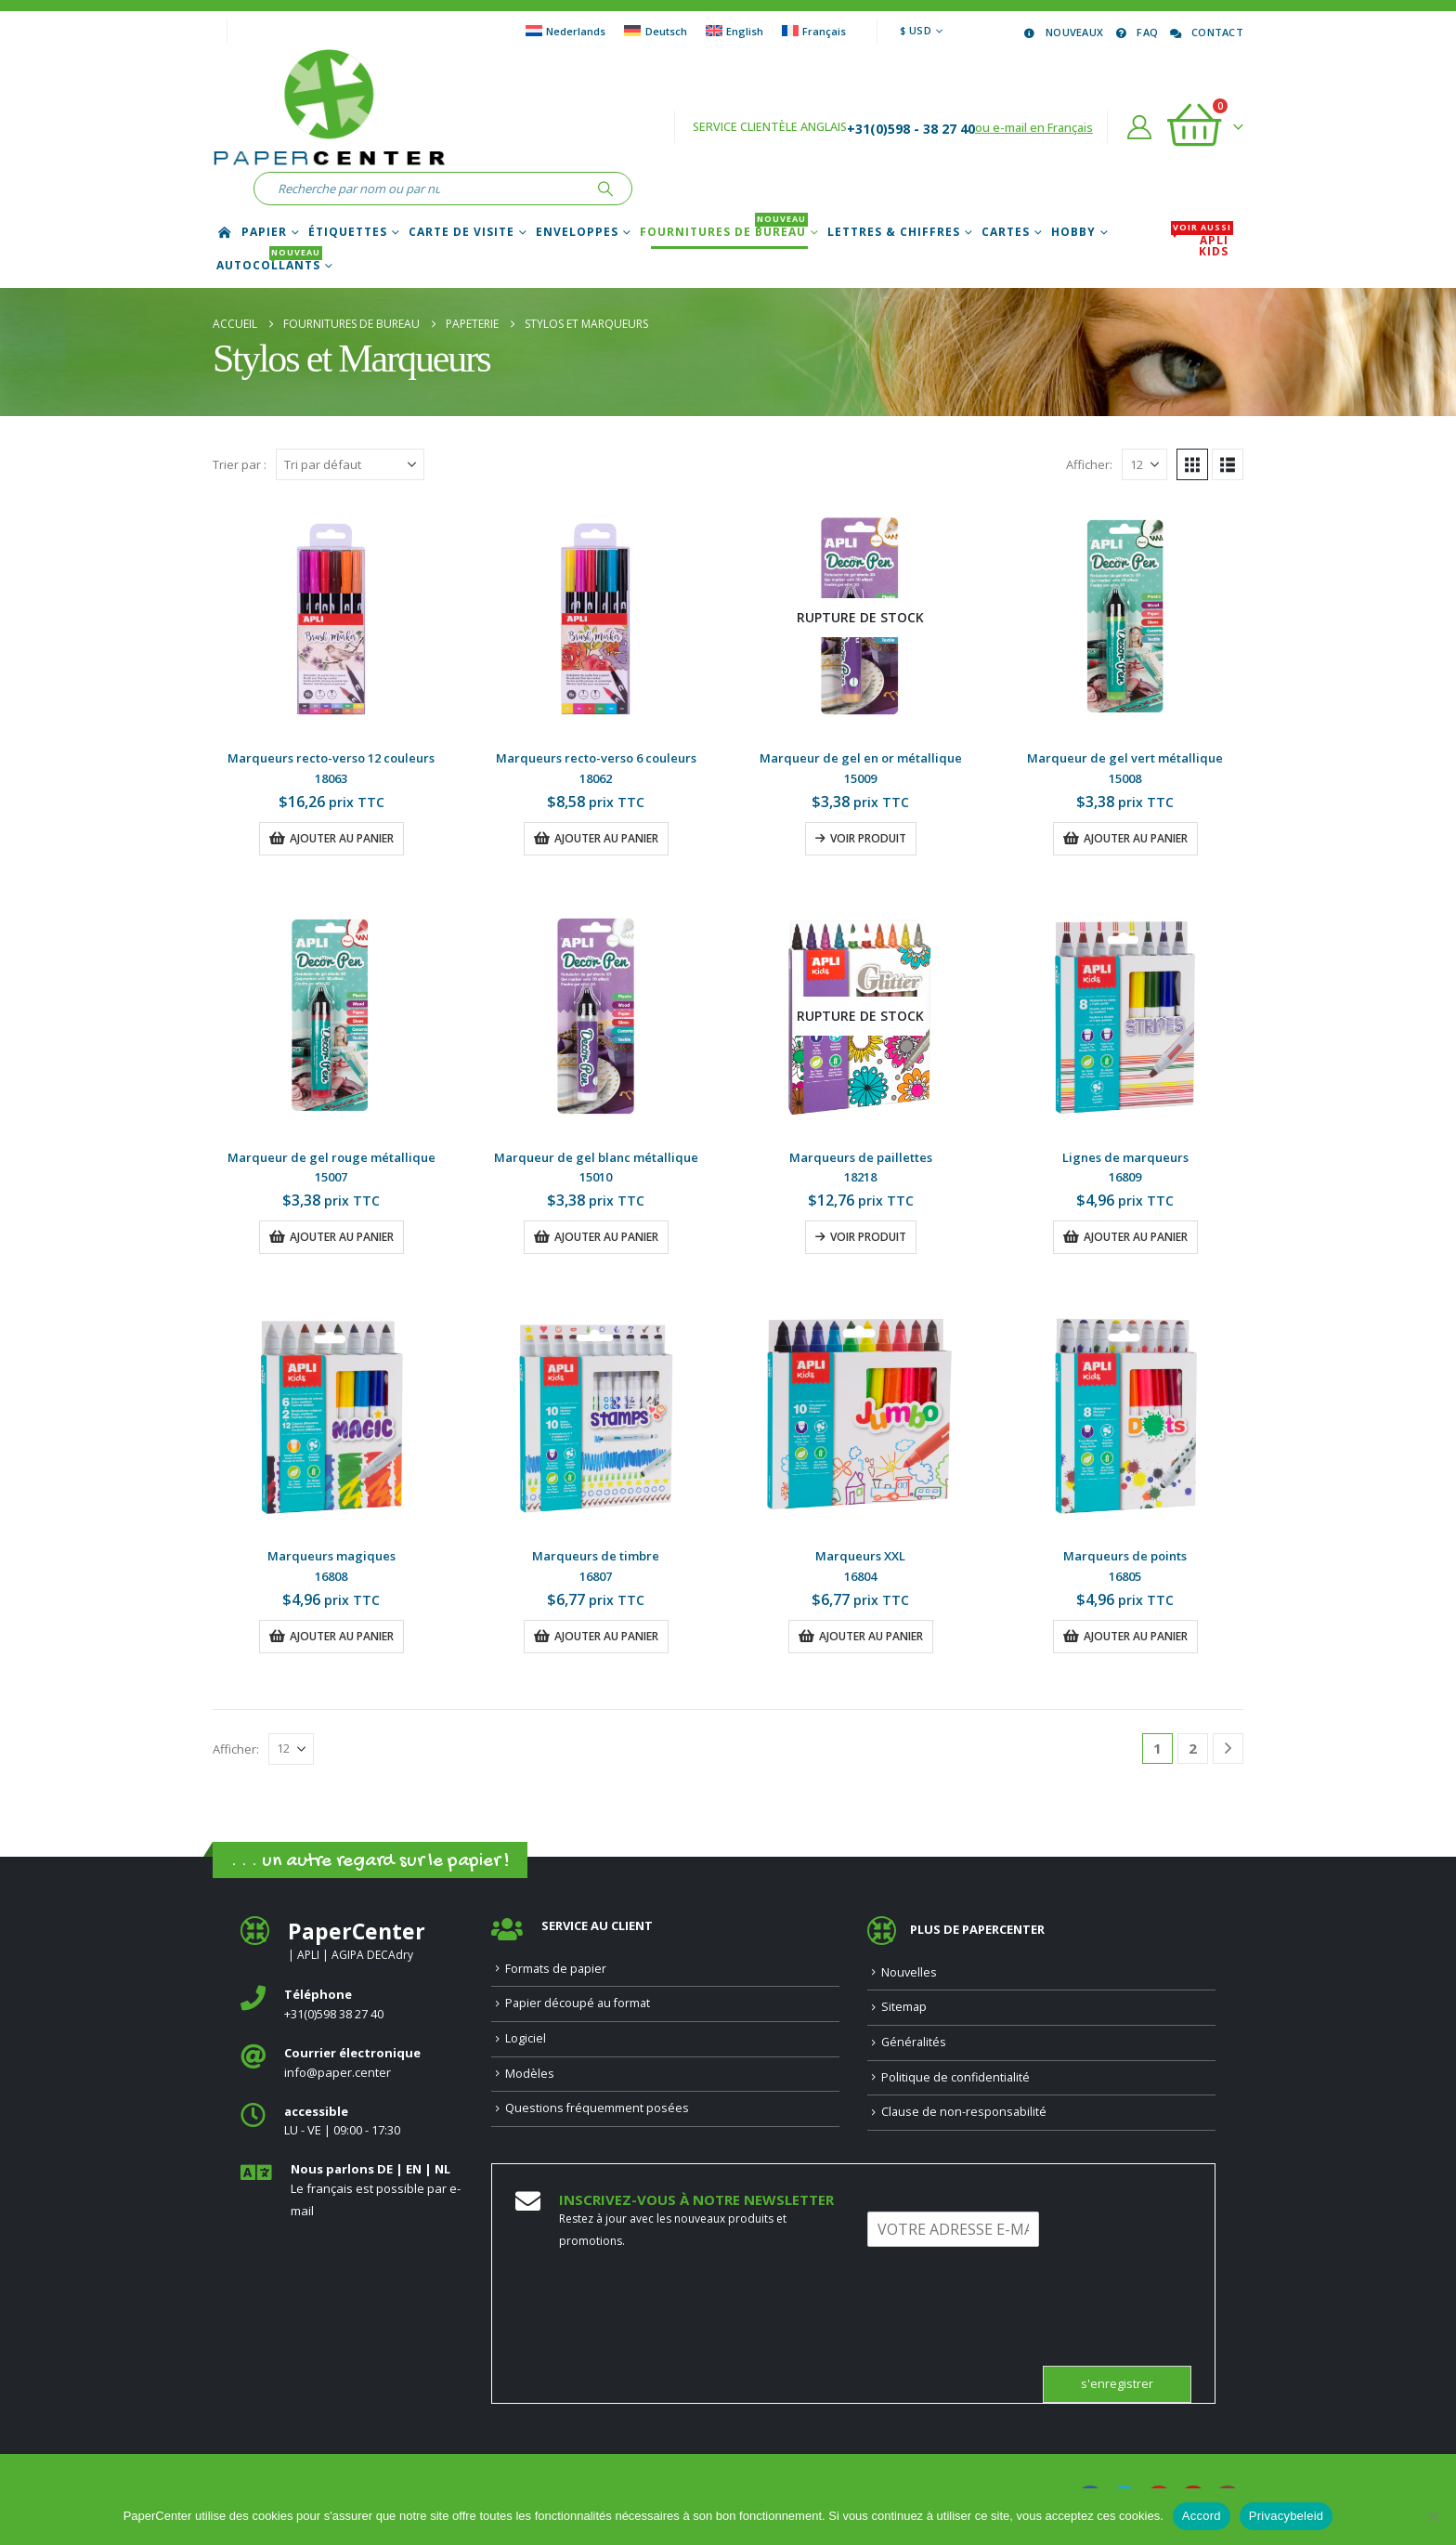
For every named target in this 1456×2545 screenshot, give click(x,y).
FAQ (1135, 32)
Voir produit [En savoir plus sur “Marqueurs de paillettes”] (868, 1237)
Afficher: (1089, 464)
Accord (1201, 2516)
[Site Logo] (329, 110)
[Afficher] (1144, 464)
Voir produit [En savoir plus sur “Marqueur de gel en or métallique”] (868, 838)
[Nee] (1433, 2516)
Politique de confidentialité (955, 2077)
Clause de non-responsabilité (963, 2112)
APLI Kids (1202, 246)
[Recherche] (605, 188)
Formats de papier (555, 1969)
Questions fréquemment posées (597, 2108)
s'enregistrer (1117, 2384)
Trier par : (239, 464)
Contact (1205, 32)
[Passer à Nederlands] (565, 31)
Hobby (1073, 232)
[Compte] (1139, 127)
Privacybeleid (1286, 2516)
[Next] (1228, 1748)
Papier (264, 232)
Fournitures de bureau (724, 232)
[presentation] (1008, 2335)
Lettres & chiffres (893, 232)
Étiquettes (347, 232)
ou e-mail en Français (1034, 127)
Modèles (529, 2074)
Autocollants (269, 265)
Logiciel (525, 2038)
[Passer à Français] (814, 31)
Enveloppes (577, 232)
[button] (1192, 464)
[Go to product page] (331, 617)
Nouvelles (909, 1972)
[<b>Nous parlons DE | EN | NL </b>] (351, 2191)
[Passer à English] (734, 31)
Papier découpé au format (577, 2003)
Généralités (913, 2042)
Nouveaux (1062, 32)
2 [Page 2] (1193, 1748)
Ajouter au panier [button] (342, 838)
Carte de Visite (461, 232)
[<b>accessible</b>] (351, 2122)
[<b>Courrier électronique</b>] (351, 2063)
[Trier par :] (350, 464)
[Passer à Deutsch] (655, 31)
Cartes (1006, 232)
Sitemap (904, 2007)
